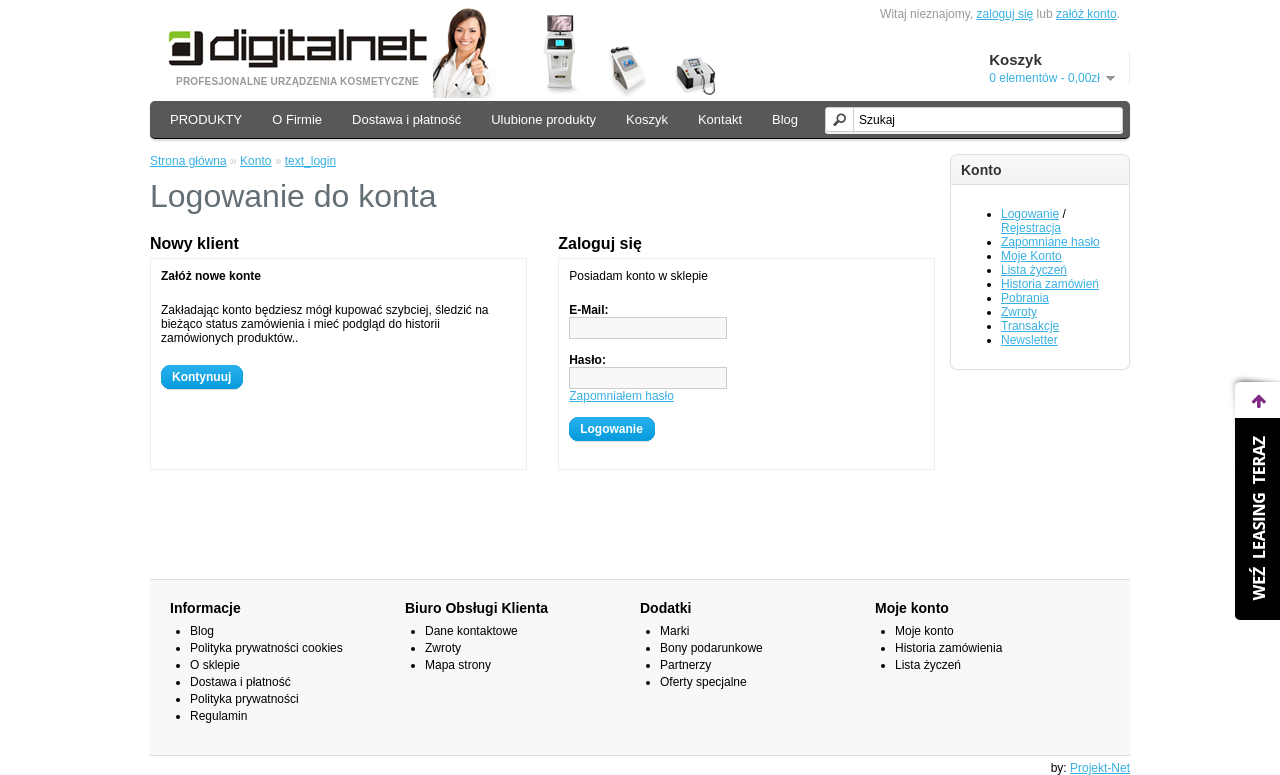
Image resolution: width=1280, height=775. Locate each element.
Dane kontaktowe (471, 631)
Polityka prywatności (244, 699)
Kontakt (720, 119)
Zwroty (1019, 312)
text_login (310, 161)
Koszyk (647, 119)
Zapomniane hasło (1050, 242)
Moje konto (924, 631)
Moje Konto (1031, 256)
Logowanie (1030, 214)
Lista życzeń (1034, 270)
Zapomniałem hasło (621, 396)
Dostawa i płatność (406, 119)
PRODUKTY (206, 119)
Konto (255, 161)
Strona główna (188, 161)
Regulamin (218, 716)
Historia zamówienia (948, 648)
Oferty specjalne (703, 682)
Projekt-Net (1100, 768)
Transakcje (1030, 326)
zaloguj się (1005, 14)
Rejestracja (1031, 228)
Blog (785, 119)
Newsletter (1029, 340)
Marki (674, 631)
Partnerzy (685, 665)
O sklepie (215, 665)
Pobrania (1025, 298)
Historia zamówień (1050, 284)
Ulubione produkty (543, 119)
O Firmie (297, 119)
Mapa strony (458, 665)
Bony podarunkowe (711, 648)
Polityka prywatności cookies (266, 648)
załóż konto (1086, 14)
